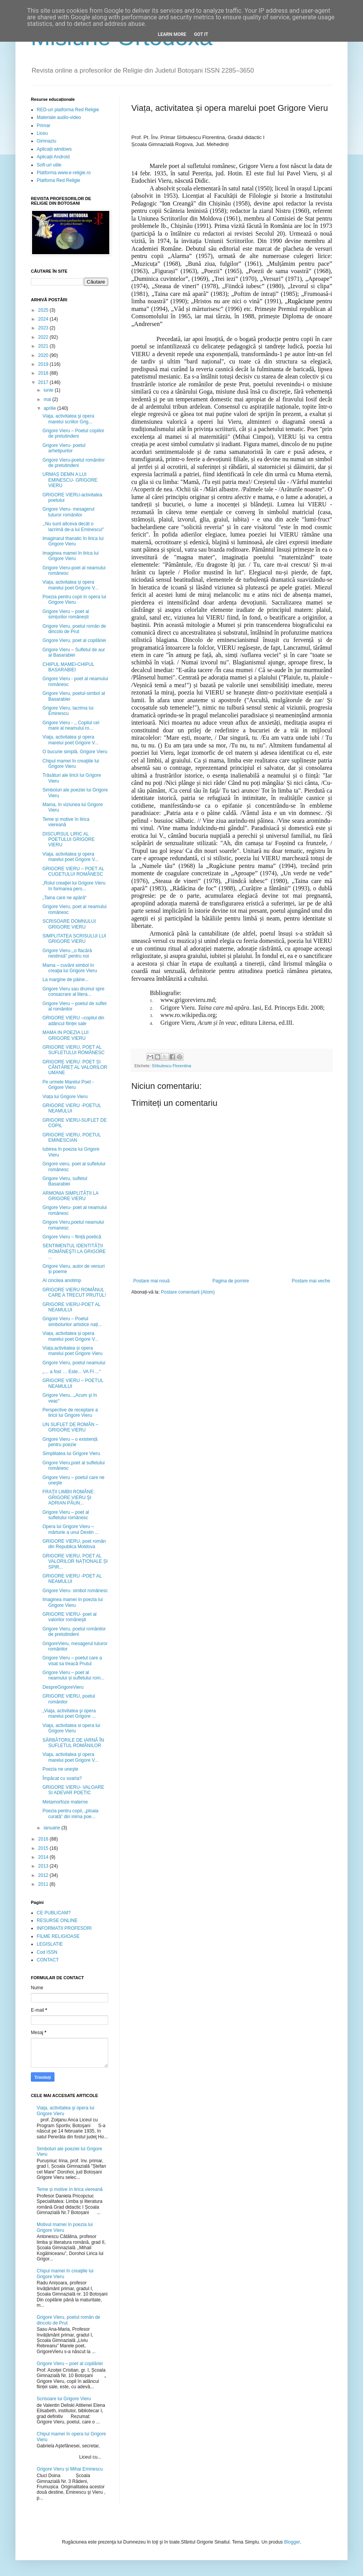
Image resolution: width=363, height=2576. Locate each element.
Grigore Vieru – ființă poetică (71, 1237)
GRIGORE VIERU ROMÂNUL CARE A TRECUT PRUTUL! (74, 1292)
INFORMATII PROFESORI (64, 1928)
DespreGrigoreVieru (63, 1687)
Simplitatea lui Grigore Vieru (71, 1453)
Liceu (42, 133)
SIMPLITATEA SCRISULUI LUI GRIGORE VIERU (74, 938)
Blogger (292, 2542)
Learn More (172, 34)
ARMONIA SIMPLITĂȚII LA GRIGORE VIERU (70, 1195)
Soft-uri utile (49, 165)
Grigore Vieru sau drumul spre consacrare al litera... (73, 991)
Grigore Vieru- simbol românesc (75, 1590)
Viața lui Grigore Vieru (65, 1096)
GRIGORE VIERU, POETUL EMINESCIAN (71, 1137)
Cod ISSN (47, 1952)
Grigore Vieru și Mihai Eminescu (70, 2469)
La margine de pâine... (65, 979)
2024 (44, 319)
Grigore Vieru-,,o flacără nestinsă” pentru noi (67, 953)
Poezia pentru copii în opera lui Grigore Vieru (74, 599)
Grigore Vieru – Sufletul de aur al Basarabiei (73, 652)
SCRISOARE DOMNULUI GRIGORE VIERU (69, 924)
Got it (201, 34)
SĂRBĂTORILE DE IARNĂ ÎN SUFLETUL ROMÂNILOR (73, 1742)
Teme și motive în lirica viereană (65, 822)
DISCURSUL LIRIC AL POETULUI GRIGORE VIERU (68, 839)
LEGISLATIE (50, 1944)
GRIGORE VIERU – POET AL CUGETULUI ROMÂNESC (73, 871)
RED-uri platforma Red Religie (68, 109)
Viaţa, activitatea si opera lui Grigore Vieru (71, 1728)
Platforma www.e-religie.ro (64, 172)
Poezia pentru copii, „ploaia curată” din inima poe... (70, 1813)
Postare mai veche (311, 1281)
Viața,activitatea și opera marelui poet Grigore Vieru (72, 1350)
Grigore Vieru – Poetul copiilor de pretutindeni (73, 433)
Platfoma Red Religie (58, 180)
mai (48, 399)
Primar (43, 125)
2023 (44, 328)
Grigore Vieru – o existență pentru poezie (70, 1442)
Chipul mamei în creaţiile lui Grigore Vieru (70, 763)
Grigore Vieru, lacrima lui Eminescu (67, 710)
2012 (44, 1875)
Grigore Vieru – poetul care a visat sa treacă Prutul (72, 1660)
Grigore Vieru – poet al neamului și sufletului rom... (73, 1675)
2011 (44, 1884)
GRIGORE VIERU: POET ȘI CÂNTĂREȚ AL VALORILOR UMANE (74, 1067)
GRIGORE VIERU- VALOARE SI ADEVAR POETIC (73, 1790)
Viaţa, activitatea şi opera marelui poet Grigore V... (70, 739)
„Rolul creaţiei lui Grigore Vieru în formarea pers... (73, 885)
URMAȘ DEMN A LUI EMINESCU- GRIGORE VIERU (69, 480)
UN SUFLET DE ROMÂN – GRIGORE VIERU (70, 1427)
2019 (44, 364)
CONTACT (48, 1960)
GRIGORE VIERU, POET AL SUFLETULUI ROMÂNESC (73, 1049)
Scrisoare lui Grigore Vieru (64, 2398)
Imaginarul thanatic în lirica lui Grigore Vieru (72, 541)
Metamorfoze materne (65, 1802)
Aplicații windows (54, 149)
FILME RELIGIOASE (58, 1936)
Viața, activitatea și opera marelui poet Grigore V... (70, 584)
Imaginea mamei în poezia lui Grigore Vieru (72, 1602)
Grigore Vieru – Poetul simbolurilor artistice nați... (72, 1321)
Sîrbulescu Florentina (171, 1065)
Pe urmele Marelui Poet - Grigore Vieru (68, 1084)
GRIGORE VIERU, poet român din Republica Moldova (74, 1543)
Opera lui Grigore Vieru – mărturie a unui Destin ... (70, 1529)
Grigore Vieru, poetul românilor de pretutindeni (74, 1631)
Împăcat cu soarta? (62, 1778)
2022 (44, 337)
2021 (44, 346)
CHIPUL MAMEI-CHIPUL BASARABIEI (68, 667)
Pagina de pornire (230, 1281)
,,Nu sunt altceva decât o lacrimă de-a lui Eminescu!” (73, 526)
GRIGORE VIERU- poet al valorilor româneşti (69, 1616)
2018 (44, 373)
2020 (44, 355)
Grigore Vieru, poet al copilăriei (74, 640)
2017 (44, 382)
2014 (44, 1857)
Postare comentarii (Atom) (188, 1292)
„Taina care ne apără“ (64, 897)
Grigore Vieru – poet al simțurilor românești (65, 614)
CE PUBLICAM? (54, 1912)
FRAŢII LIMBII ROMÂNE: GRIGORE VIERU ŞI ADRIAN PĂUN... (68, 1497)
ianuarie (52, 1828)
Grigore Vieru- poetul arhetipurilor (63, 448)
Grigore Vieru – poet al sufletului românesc (65, 1515)
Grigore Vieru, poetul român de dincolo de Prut (74, 628)
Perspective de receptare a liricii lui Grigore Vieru (70, 1412)
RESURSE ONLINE (57, 1920)
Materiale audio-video (59, 117)
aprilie (50, 408)
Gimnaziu (46, 141)
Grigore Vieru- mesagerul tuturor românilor (68, 511)
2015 (44, 1848)
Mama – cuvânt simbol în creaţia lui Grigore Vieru (69, 968)
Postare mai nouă (151, 1281)
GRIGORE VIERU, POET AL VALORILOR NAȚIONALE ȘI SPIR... (75, 1561)
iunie (49, 390)
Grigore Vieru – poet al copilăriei (70, 2363)
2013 (44, 1866)
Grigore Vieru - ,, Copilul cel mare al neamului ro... (70, 725)
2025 (44, 310)
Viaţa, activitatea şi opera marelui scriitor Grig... (68, 418)
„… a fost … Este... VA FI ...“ (71, 1371)
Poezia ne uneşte (60, 1769)
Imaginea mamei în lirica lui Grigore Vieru (70, 555)
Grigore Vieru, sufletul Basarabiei (64, 1181)
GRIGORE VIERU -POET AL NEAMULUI (72, 1578)
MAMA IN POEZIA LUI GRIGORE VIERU (65, 1035)
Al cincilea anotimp (61, 1280)
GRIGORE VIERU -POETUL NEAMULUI (71, 1108)
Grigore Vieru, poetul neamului (73, 1362)
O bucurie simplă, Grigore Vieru (74, 751)
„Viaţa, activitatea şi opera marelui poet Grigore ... (69, 1713)
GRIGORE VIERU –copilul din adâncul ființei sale (73, 1020)
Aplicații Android (53, 157)
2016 (44, 1839)
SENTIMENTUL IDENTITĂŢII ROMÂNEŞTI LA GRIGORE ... (74, 1251)
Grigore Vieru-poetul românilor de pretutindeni (73, 462)
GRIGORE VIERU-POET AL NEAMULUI (71, 1307)
